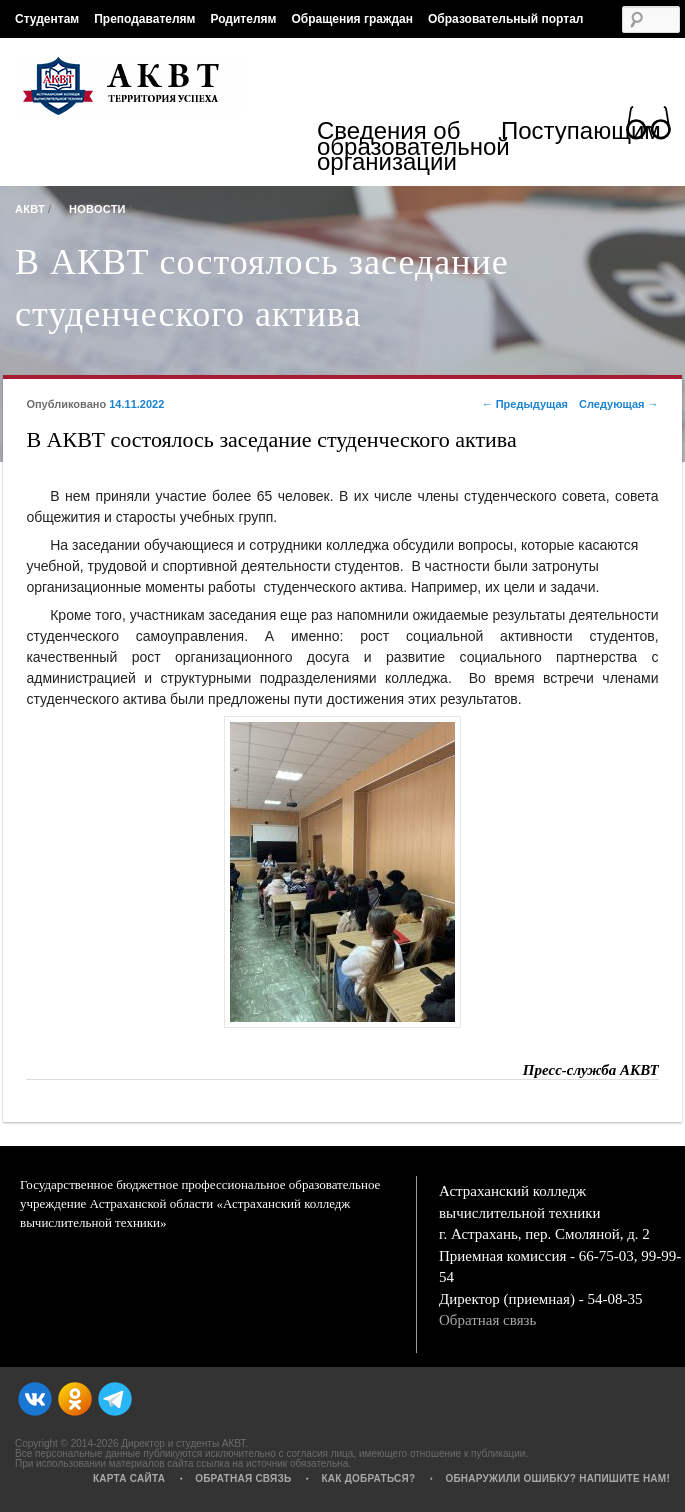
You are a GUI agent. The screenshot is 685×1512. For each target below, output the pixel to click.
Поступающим (581, 133)
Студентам (47, 19)
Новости (97, 209)
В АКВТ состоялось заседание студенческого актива (262, 288)
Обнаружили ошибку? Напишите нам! (557, 1478)
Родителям (243, 19)
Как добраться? (368, 1478)
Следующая (619, 404)
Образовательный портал (505, 19)
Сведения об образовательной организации (409, 146)
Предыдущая (525, 404)
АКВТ (30, 209)
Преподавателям (144, 19)
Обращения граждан (352, 19)
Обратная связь (487, 1320)
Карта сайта (129, 1478)
